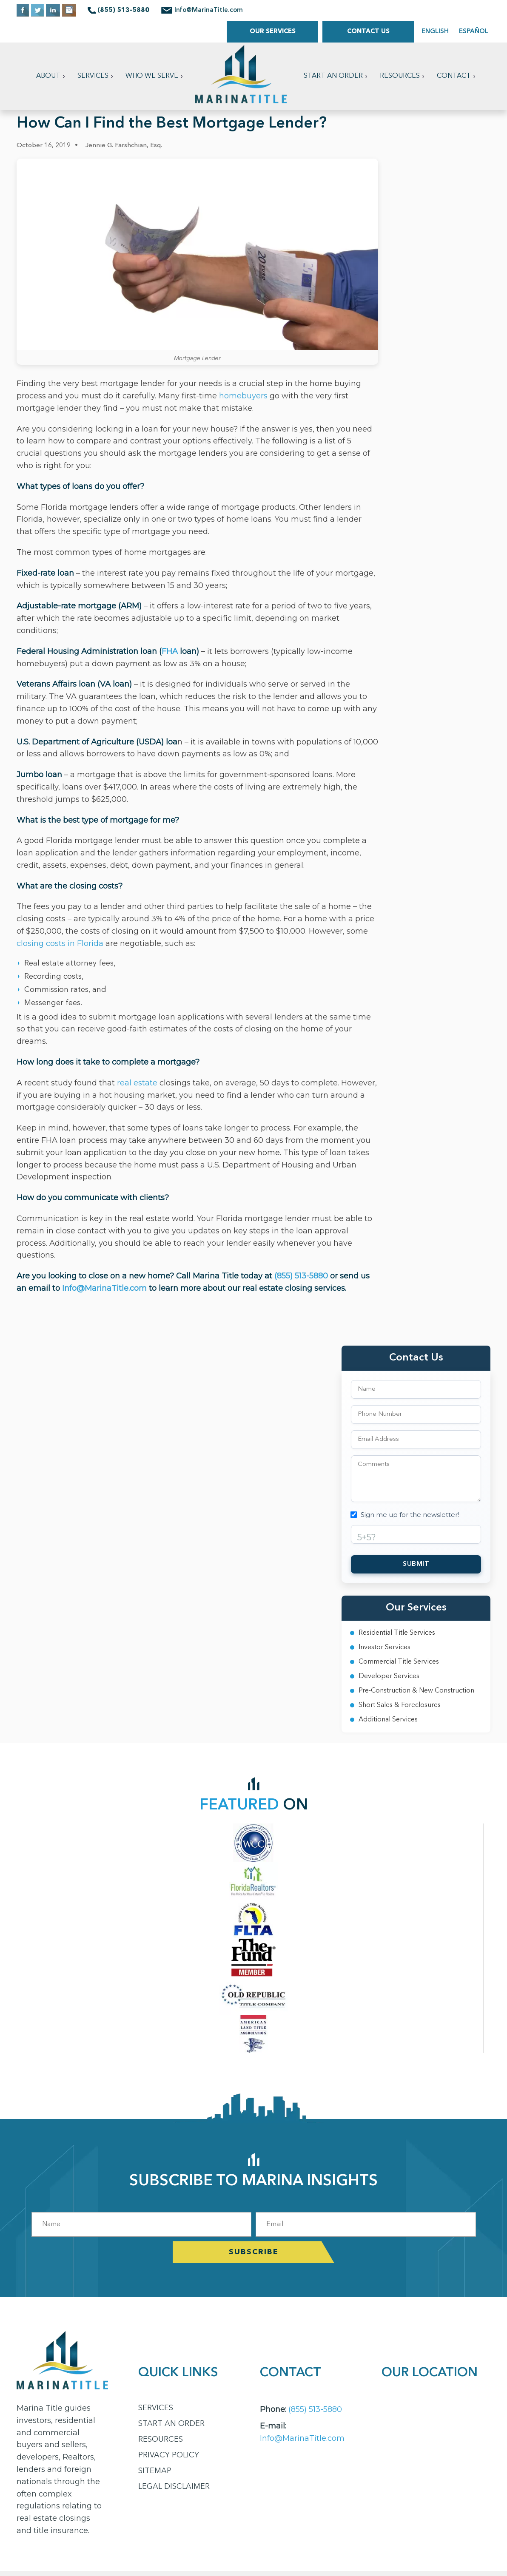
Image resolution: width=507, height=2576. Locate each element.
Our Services (273, 31)
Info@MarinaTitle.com (208, 10)
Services (92, 76)
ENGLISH (435, 31)
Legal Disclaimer (174, 2487)
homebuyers (243, 395)
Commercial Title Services (399, 1662)
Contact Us (368, 31)
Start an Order (333, 76)
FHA (170, 651)
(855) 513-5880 (302, 1276)
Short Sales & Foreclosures (400, 1705)
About (48, 76)
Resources (400, 76)
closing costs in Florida (60, 943)
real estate (137, 1083)
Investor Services (384, 1647)
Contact (454, 76)
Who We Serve (151, 76)
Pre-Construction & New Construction (416, 1690)
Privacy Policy (168, 2455)
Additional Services (388, 1719)
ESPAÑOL (473, 31)
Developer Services (389, 1676)
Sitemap (154, 2471)
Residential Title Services (397, 1633)
